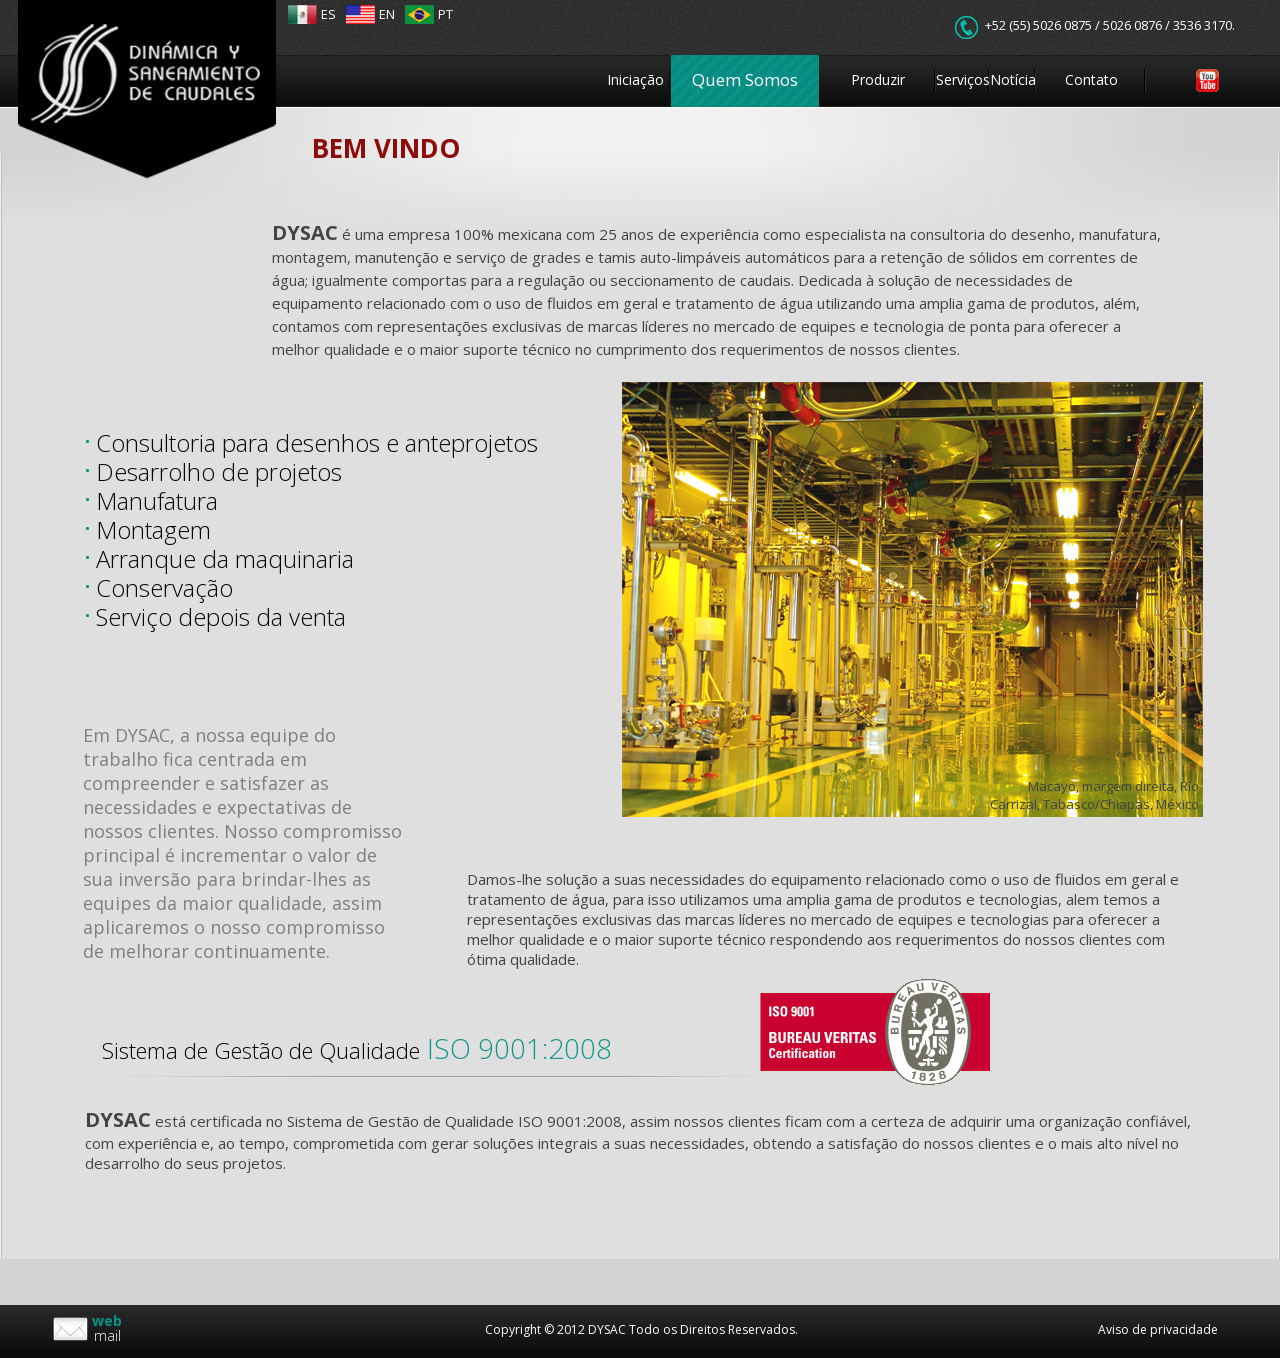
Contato (1091, 79)
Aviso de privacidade (1158, 1329)
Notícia (1013, 79)
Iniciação (635, 79)
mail (107, 1328)
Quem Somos (745, 79)
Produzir (878, 79)
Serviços (963, 79)
